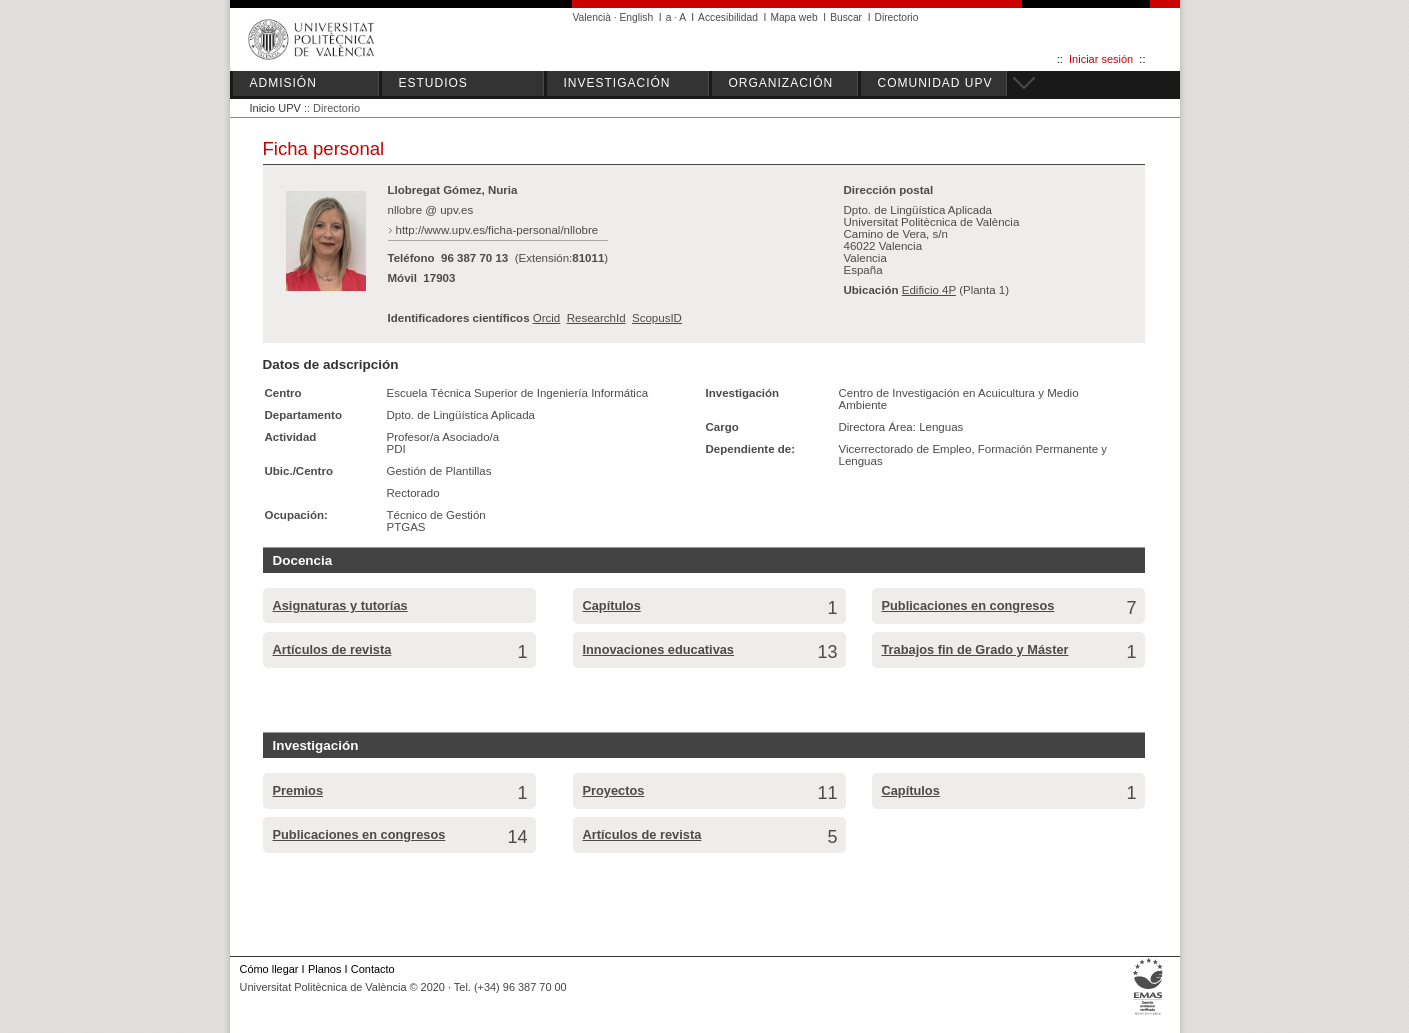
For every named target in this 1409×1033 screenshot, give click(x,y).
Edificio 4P (929, 290)
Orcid (547, 318)
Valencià (592, 17)
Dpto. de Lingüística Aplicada (461, 415)
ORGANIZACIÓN (781, 83)
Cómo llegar (269, 969)
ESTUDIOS (433, 83)
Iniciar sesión (1101, 59)
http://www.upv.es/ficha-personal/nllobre (497, 230)
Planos (324, 969)
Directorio (897, 17)
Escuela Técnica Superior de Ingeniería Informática (518, 393)
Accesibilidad (728, 17)
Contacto (373, 969)
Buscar (846, 17)
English (637, 17)
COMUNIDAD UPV (935, 83)
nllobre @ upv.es (431, 210)
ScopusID (657, 318)
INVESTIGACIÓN (617, 83)
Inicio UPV (275, 108)
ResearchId (596, 318)
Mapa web (793, 17)
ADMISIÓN (283, 83)
